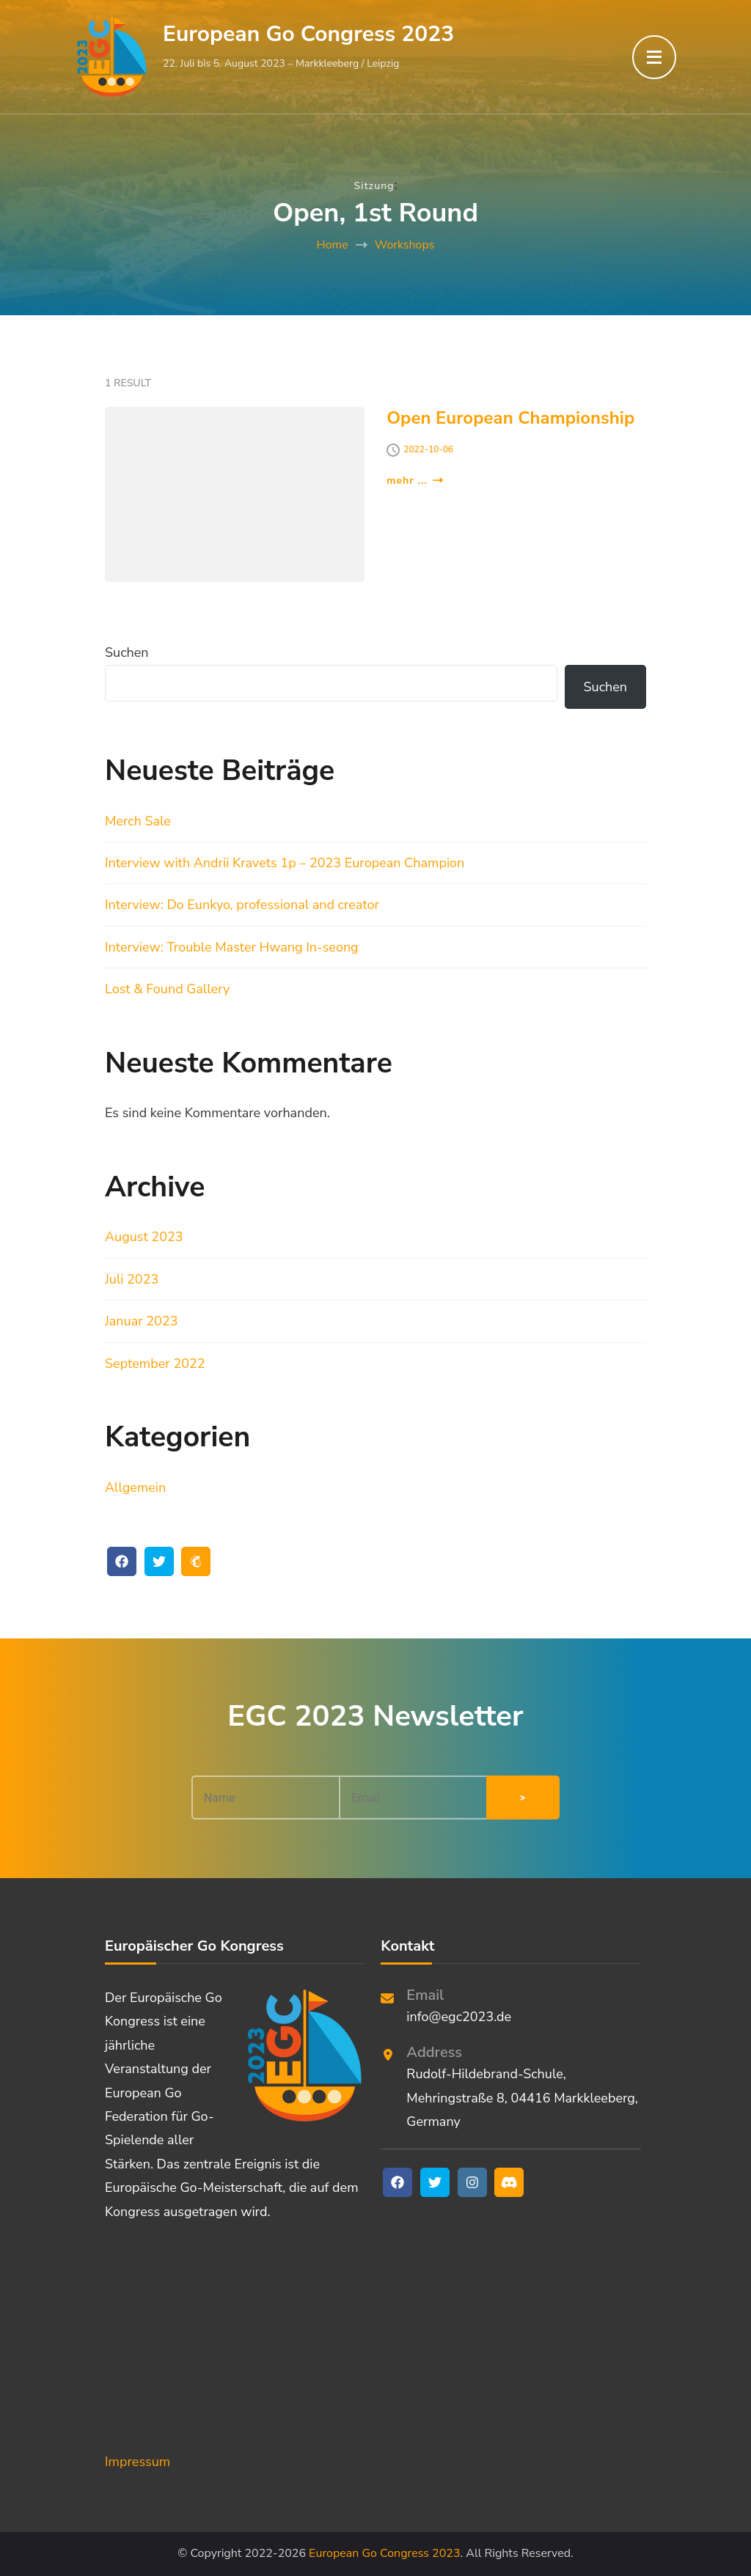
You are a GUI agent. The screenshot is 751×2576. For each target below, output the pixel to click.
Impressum (137, 2461)
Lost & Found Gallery (167, 989)
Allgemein (135, 1487)
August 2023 (144, 1236)
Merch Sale (138, 821)
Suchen (127, 652)
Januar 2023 (141, 1321)
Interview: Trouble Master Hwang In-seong (232, 947)
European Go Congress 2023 (308, 34)
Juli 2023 (131, 1279)
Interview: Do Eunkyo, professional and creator (242, 904)
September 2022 (155, 1363)
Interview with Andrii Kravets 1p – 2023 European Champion (284, 863)
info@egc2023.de (458, 2016)
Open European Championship (510, 418)
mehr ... (415, 480)
